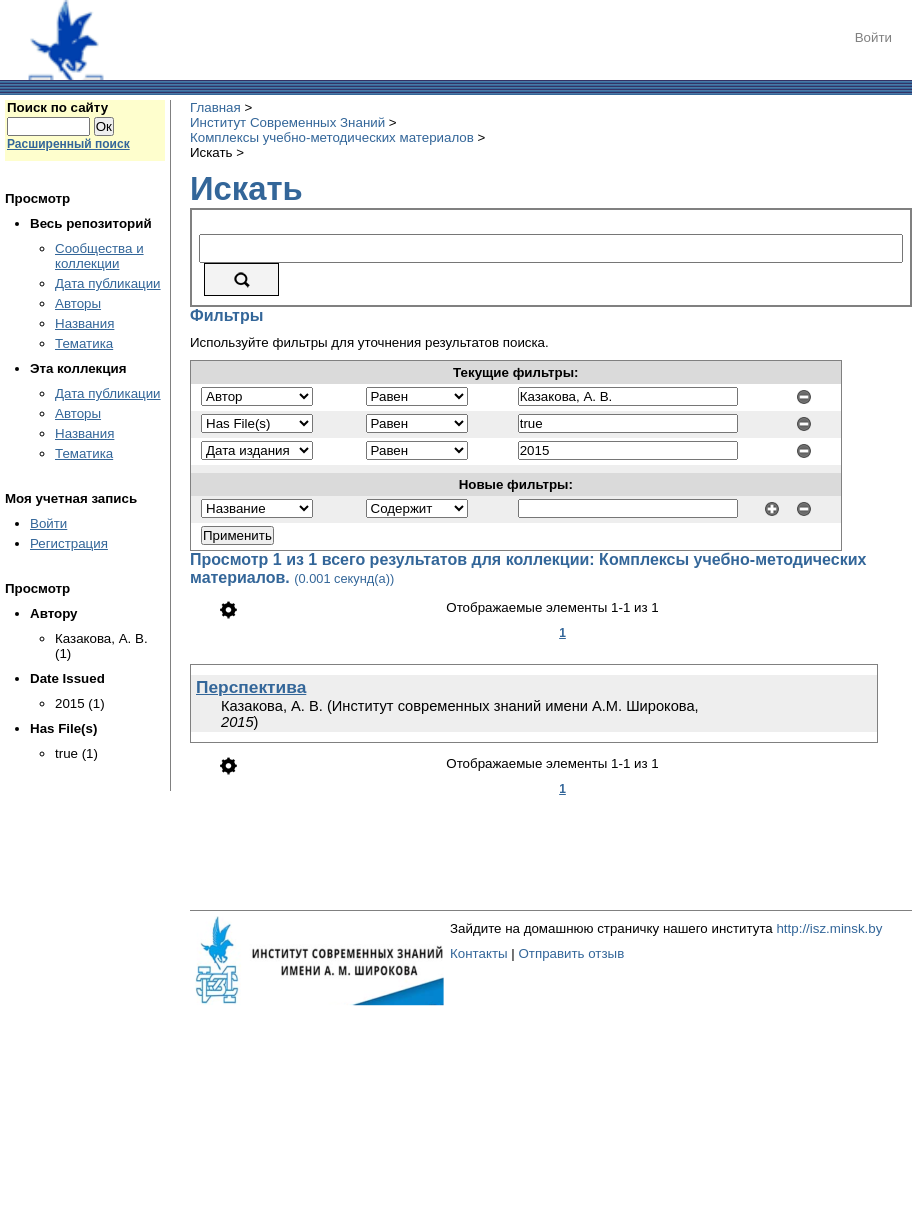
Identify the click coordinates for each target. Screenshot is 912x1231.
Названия (84, 323)
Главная (215, 107)
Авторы (78, 303)
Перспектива (251, 687)
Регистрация (69, 543)
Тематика (84, 343)
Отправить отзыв (571, 953)
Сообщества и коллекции (99, 256)
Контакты (479, 953)
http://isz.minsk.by (829, 928)
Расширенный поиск (68, 144)
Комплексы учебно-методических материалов (332, 137)
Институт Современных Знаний (287, 122)
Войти (873, 37)
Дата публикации (108, 283)
